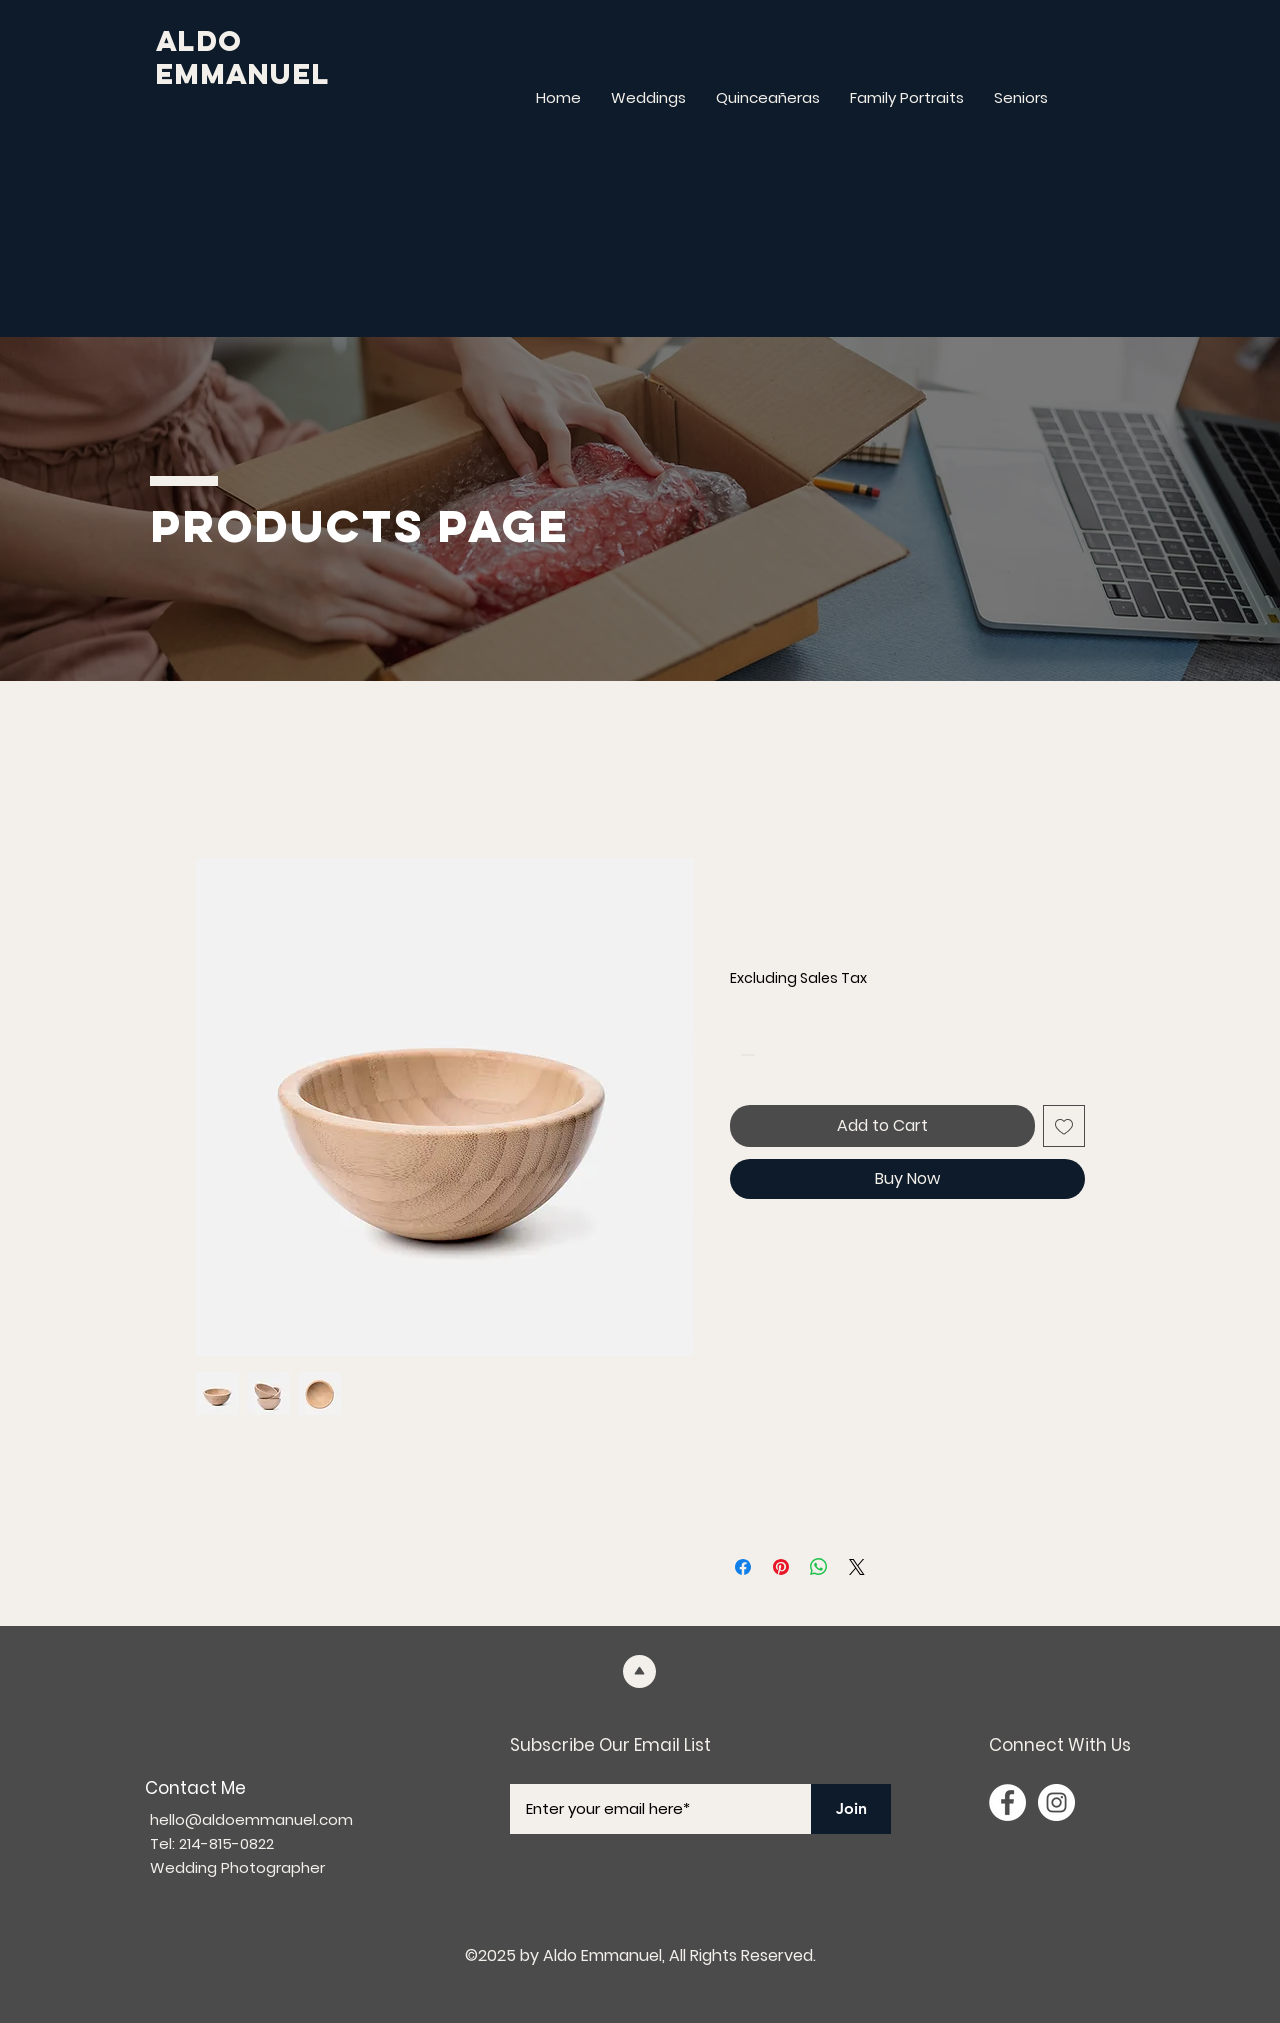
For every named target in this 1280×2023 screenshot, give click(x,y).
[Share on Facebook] (743, 1567)
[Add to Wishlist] (1064, 1126)
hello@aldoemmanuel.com (251, 1819)
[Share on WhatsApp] (819, 1567)
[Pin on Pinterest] (781, 1567)
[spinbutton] (776, 1054)
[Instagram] (1056, 1802)
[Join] (851, 1809)
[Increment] (806, 1054)
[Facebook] (1007, 1802)
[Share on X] (857, 1567)
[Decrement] (745, 1054)
